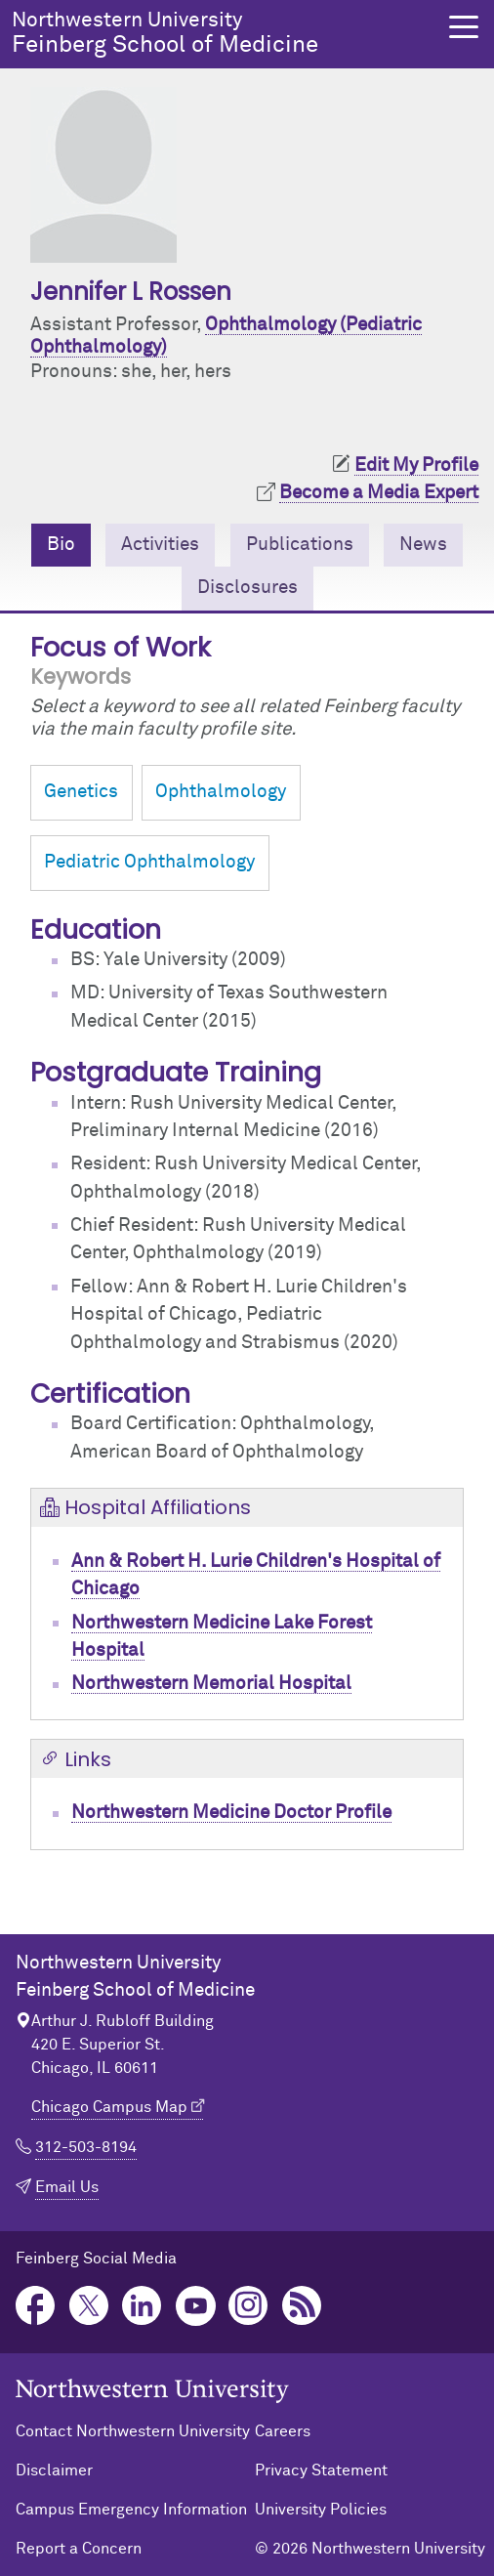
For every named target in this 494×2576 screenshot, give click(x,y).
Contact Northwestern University (133, 2431)
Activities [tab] (160, 544)
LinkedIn (142, 2306)
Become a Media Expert (378, 493)
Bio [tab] (61, 544)
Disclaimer (54, 2470)
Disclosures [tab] (247, 587)
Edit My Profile (416, 465)
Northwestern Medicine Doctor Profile (231, 1812)
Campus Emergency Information (131, 2509)
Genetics (81, 791)
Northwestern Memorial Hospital (211, 1683)
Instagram (248, 2306)
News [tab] (423, 544)
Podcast (302, 2306)
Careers (282, 2431)
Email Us (67, 2187)
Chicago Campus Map (109, 2107)
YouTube (196, 2306)
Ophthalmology (220, 791)
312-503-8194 (86, 2147)
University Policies (321, 2509)
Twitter (89, 2306)
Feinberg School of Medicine (219, 33)
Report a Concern (79, 2548)
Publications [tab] (299, 544)
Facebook (36, 2306)
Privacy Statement (321, 2470)
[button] (463, 27)
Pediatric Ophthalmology (149, 862)
